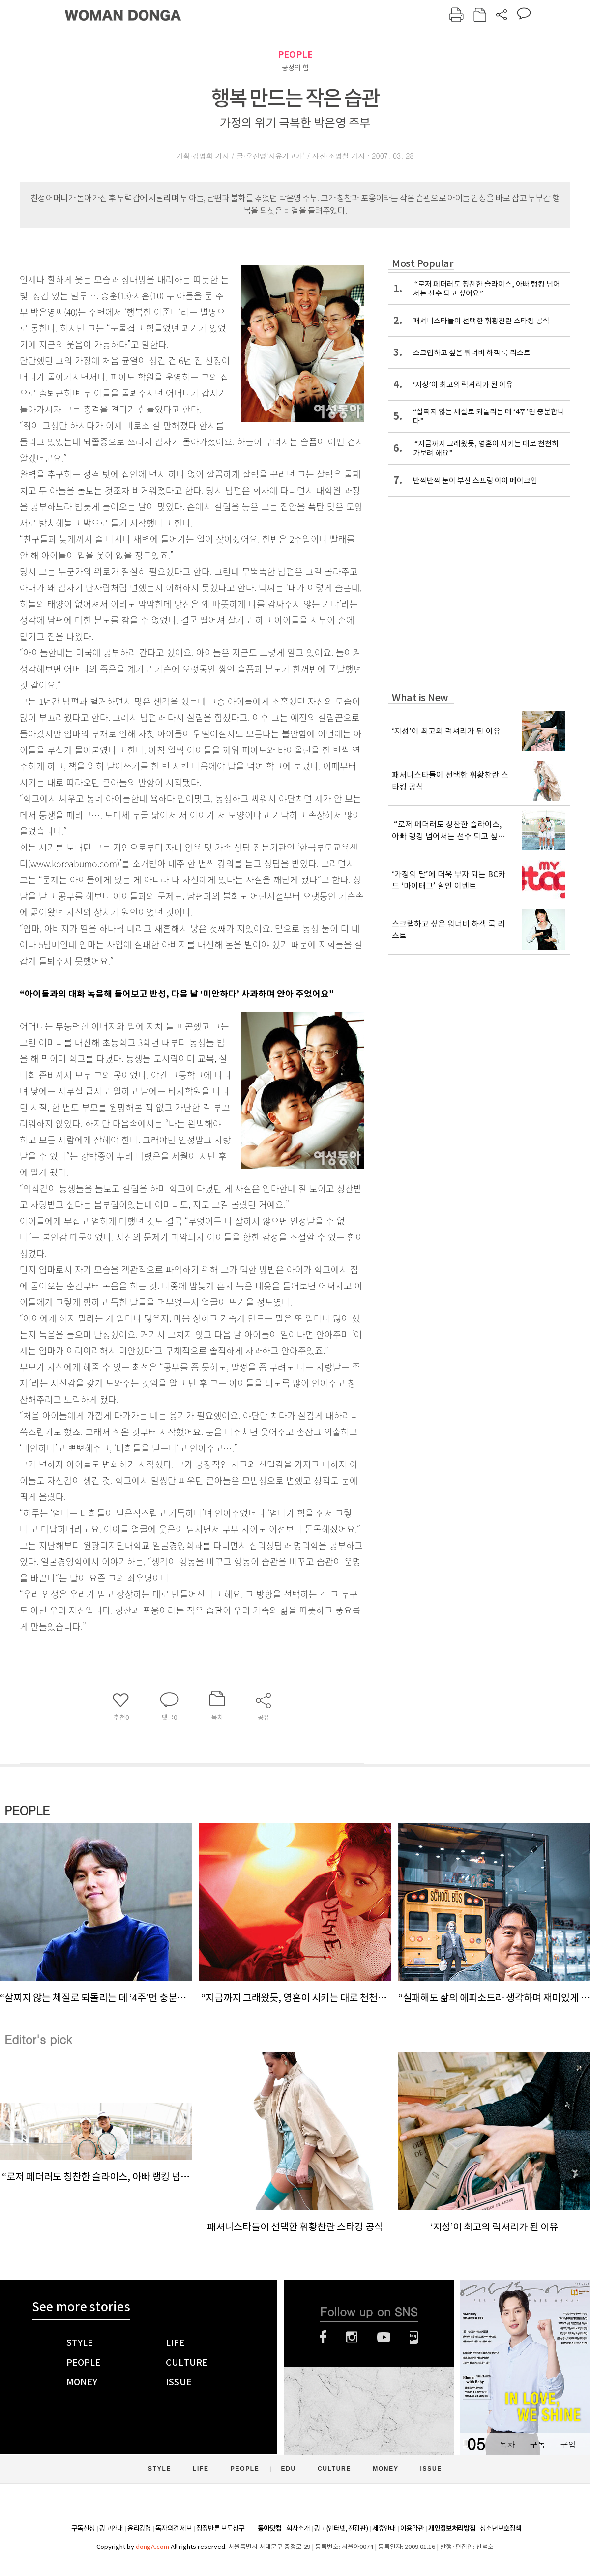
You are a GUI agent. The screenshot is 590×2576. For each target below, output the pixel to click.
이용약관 (412, 2528)
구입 (568, 2444)
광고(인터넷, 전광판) (341, 2528)
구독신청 (83, 2528)
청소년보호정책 (500, 2528)
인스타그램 (351, 2337)
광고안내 (111, 2528)
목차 (507, 2444)
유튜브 (383, 2337)
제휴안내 (384, 2528)
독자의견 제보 (173, 2528)
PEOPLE (295, 54)
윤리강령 (139, 2528)
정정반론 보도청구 (220, 2528)
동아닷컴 (269, 2528)
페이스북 (323, 2337)
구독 (537, 2444)
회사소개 (298, 2528)
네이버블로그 (414, 2337)
